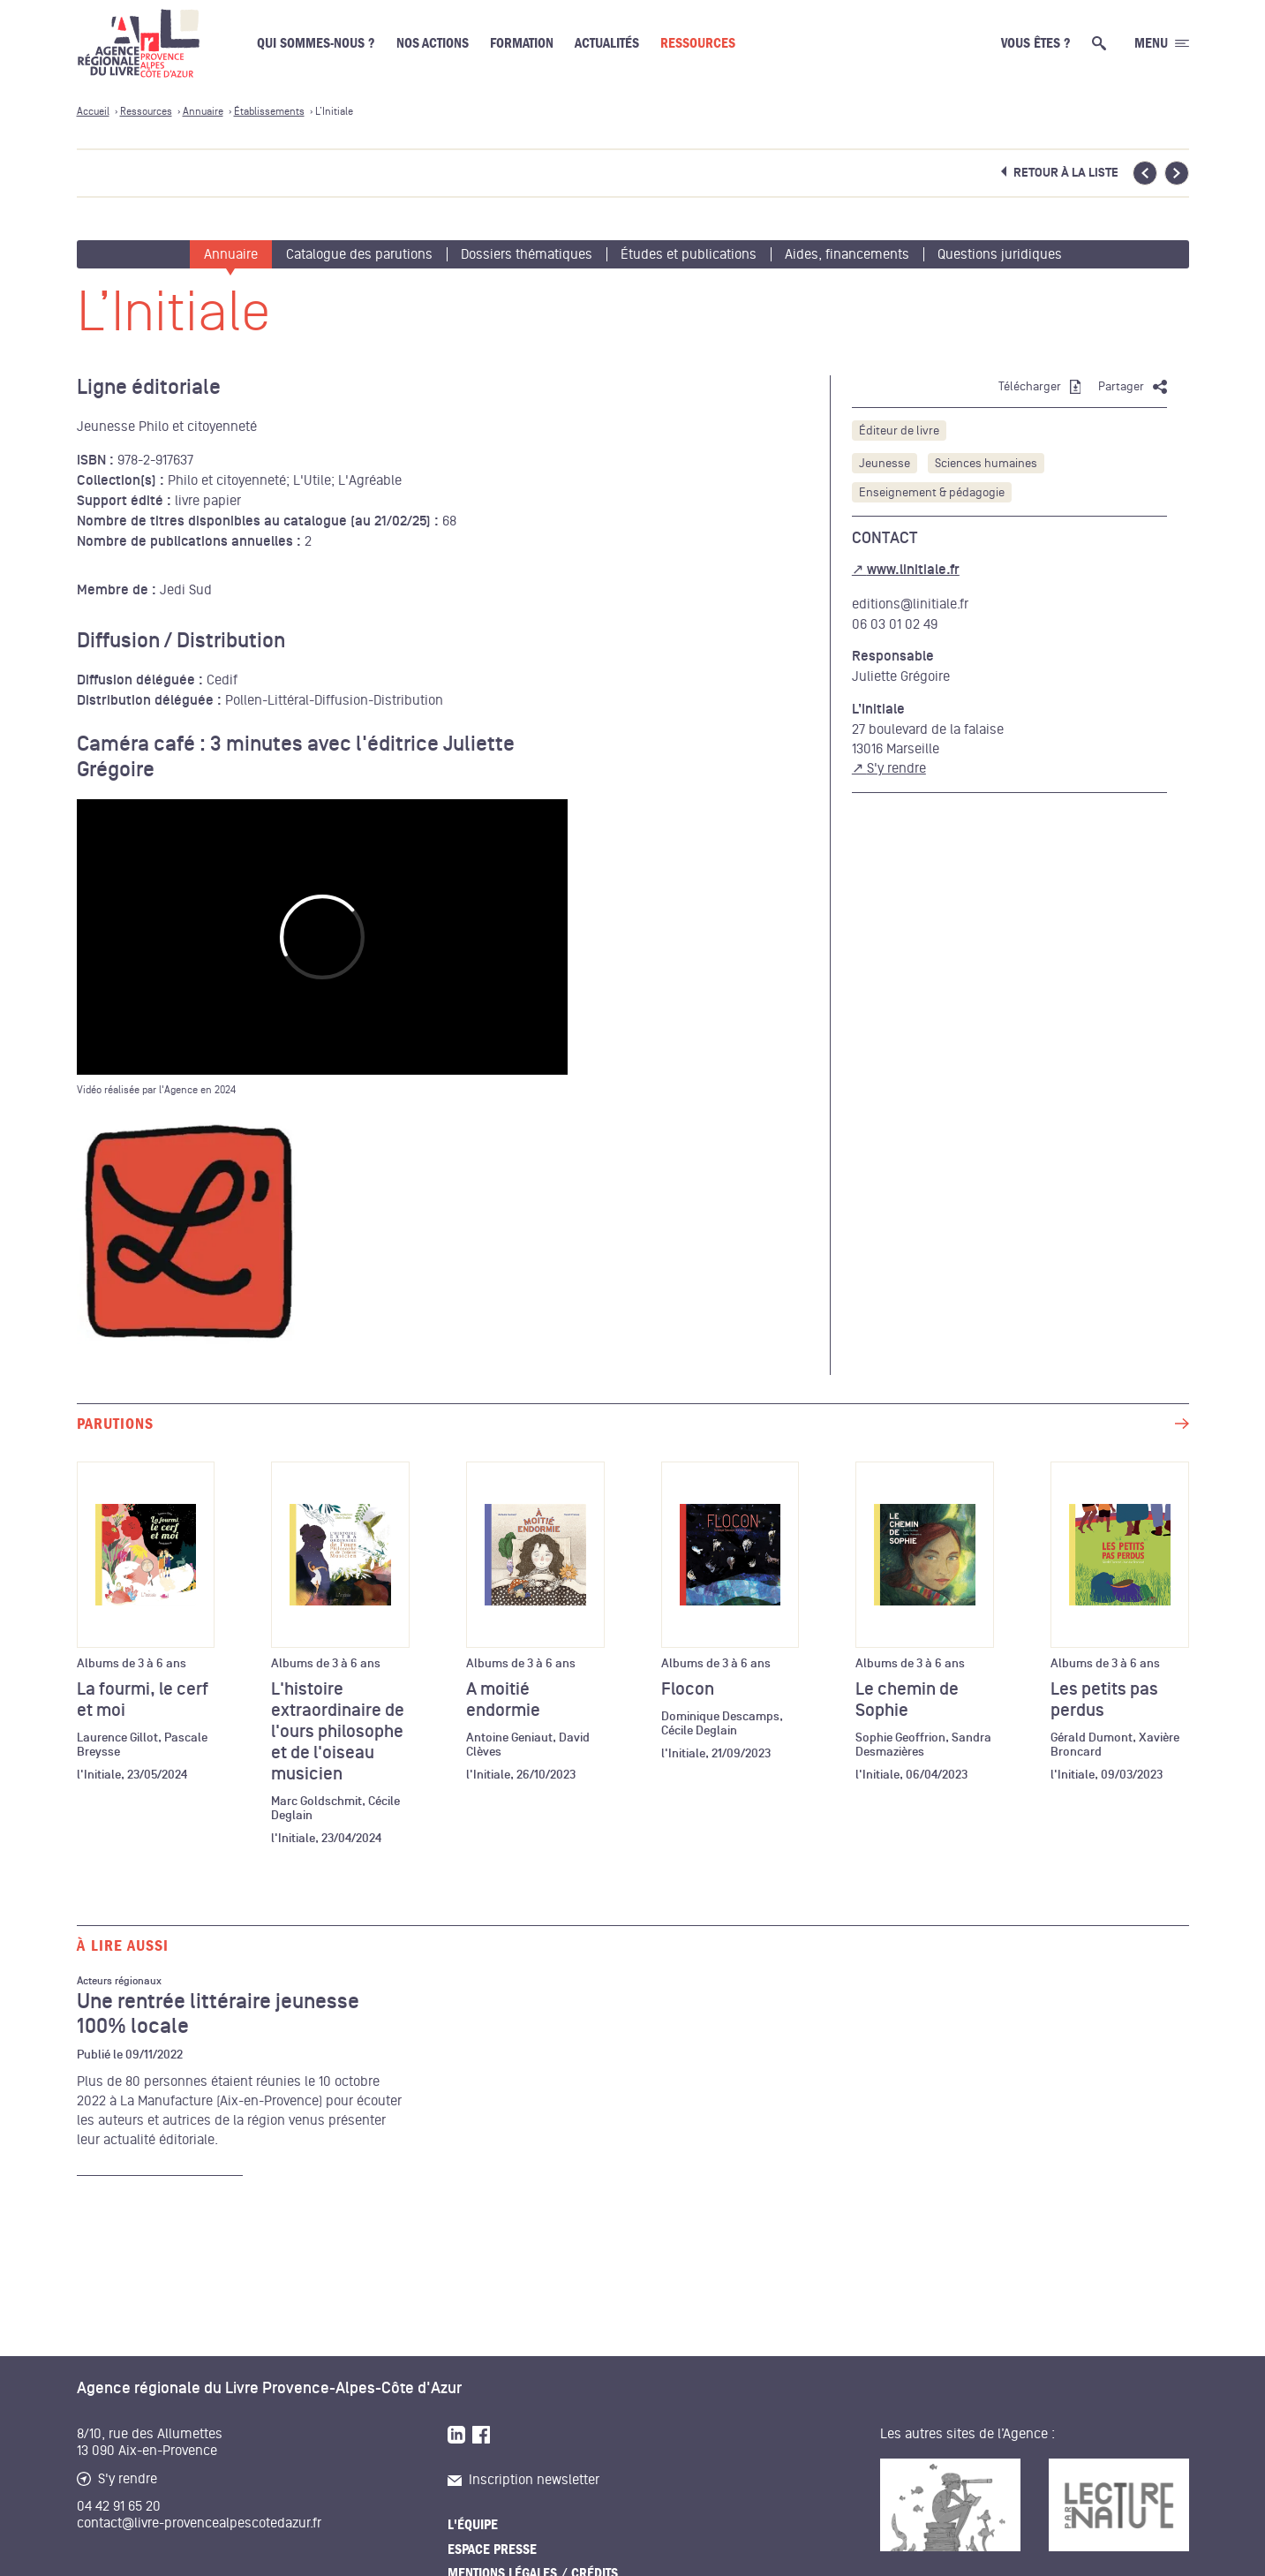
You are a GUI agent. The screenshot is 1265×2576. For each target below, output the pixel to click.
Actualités (607, 43)
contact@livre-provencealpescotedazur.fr (199, 2523)
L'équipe (473, 2525)
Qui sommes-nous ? (316, 43)
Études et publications (689, 254)
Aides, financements (847, 254)
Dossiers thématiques (526, 254)
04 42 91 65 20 (119, 2506)
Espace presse (492, 2549)
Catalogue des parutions (359, 254)
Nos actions (432, 43)
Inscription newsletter (523, 2480)
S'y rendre (896, 768)
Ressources (697, 43)
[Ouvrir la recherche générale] (1102, 43)
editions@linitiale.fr (910, 604)
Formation (521, 43)
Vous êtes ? (1036, 43)
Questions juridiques (999, 254)
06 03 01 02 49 (894, 624)
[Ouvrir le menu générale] (1161, 43)
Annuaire (231, 254)
